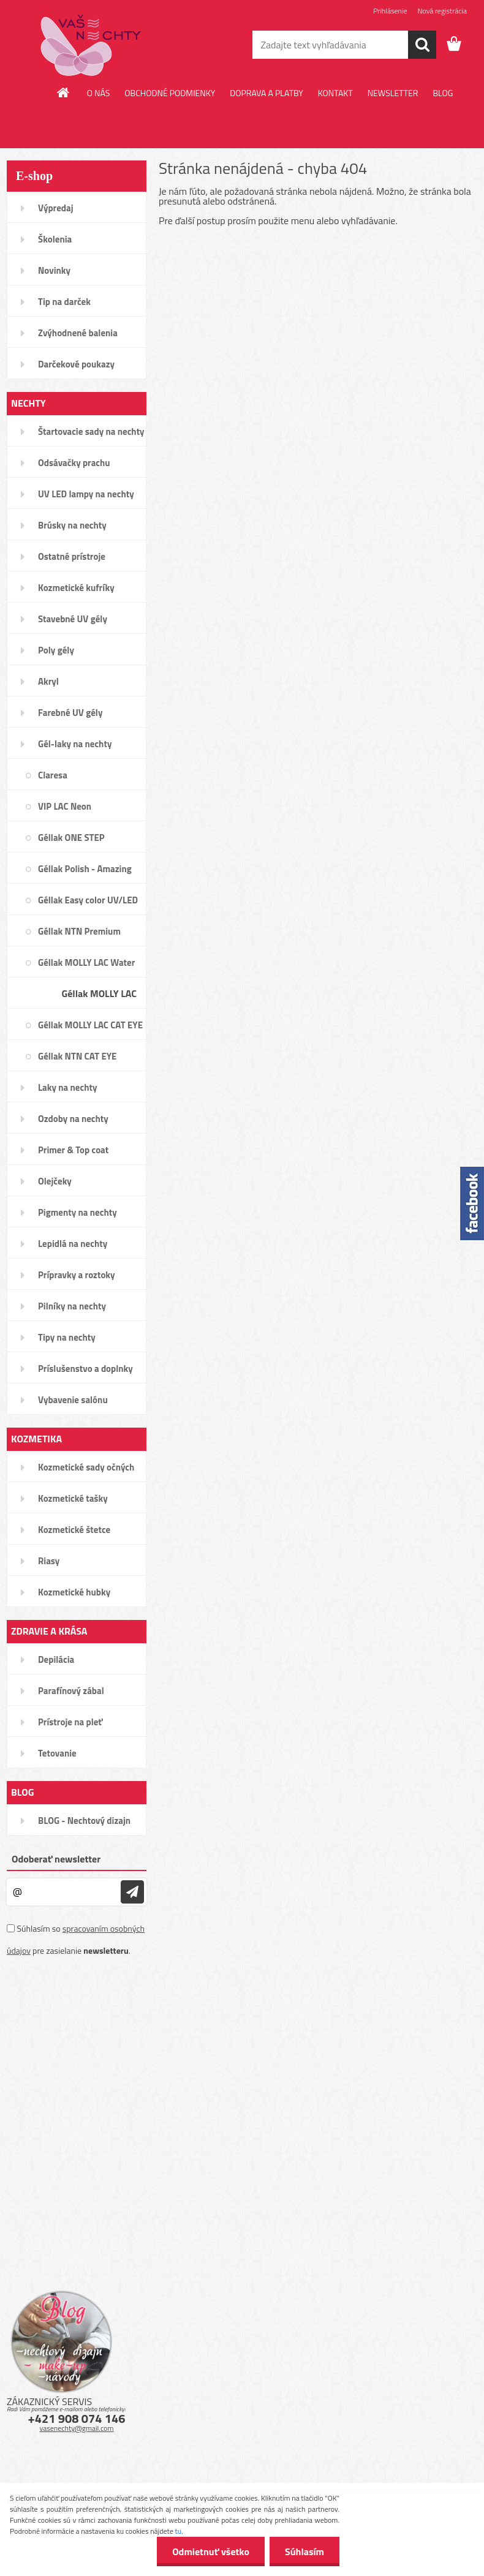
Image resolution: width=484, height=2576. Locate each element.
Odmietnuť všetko (210, 2551)
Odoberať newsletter (56, 1858)
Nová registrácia (442, 11)
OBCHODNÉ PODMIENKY (169, 92)
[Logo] (91, 45)
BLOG (443, 92)
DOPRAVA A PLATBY (266, 92)
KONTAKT (335, 92)
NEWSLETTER (393, 92)
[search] (422, 45)
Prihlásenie (390, 11)
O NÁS (98, 92)
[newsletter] (132, 1892)
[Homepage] (63, 92)
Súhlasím (304, 2551)
